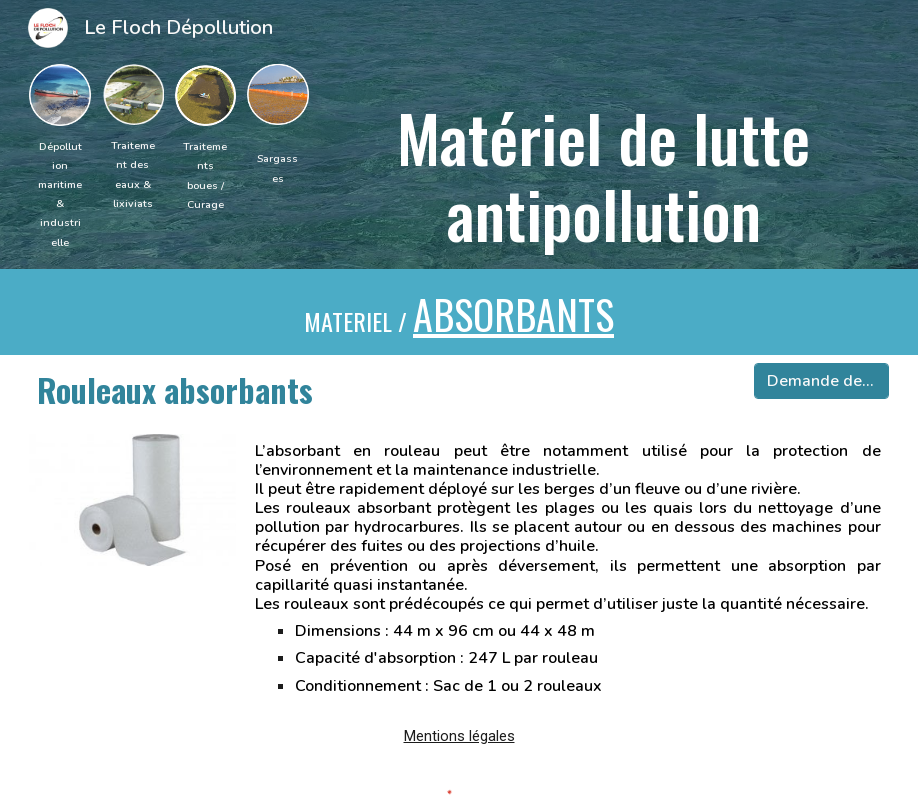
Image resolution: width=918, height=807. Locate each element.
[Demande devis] (821, 381)
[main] (60, 193)
